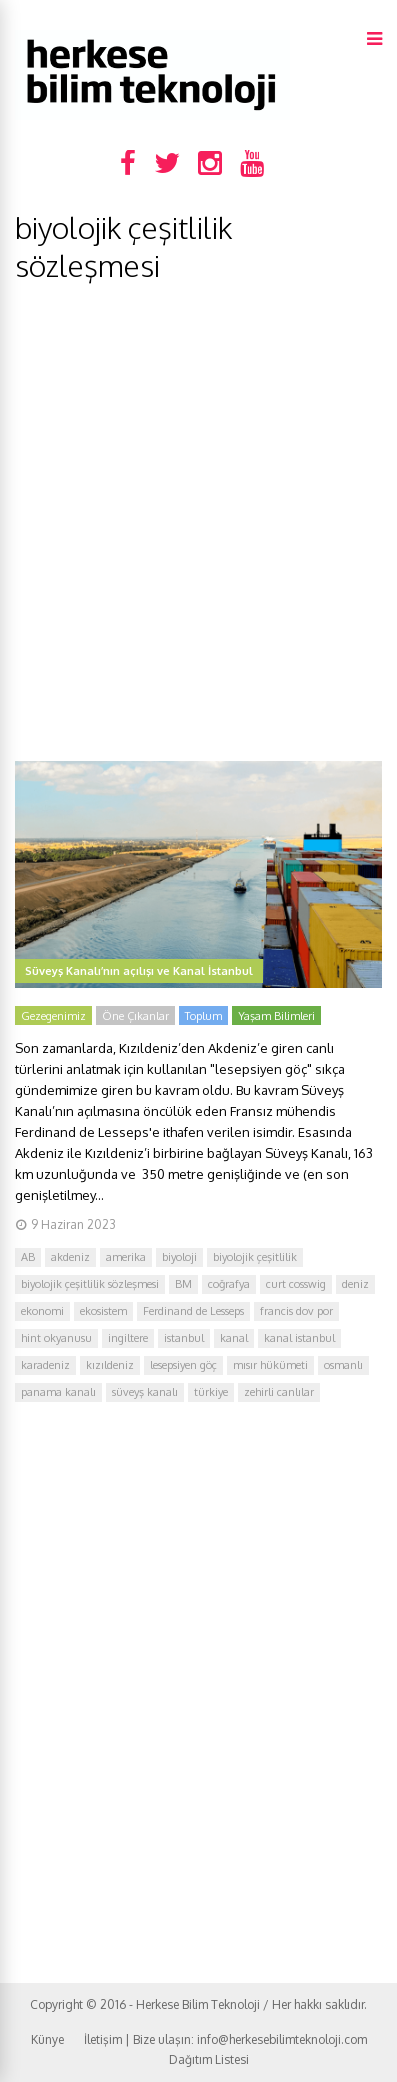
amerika (126, 1257)
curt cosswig (296, 1284)
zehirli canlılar (279, 1392)
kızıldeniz (110, 1365)
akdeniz (70, 1257)
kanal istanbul (299, 1338)
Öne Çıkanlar (135, 1016)
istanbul (184, 1338)
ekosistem (103, 1311)
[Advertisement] (198, 522)
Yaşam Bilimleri (276, 1016)
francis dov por (296, 1311)
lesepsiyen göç (183, 1365)
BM (183, 1284)
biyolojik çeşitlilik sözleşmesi (90, 1284)
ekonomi (42, 1311)
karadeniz (45, 1365)
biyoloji (179, 1257)
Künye (47, 2039)
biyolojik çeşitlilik (255, 1257)
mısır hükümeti (270, 1365)
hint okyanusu (56, 1338)
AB (28, 1257)
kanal (234, 1338)
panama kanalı (58, 1392)
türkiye (211, 1392)
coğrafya (229, 1284)
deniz (355, 1284)
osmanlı (343, 1365)
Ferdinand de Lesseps (193, 1311)
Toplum (203, 1016)
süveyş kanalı (145, 1392)
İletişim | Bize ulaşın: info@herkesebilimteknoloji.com (225, 2039)
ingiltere (128, 1338)
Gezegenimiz (53, 1016)
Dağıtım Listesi (209, 2059)
